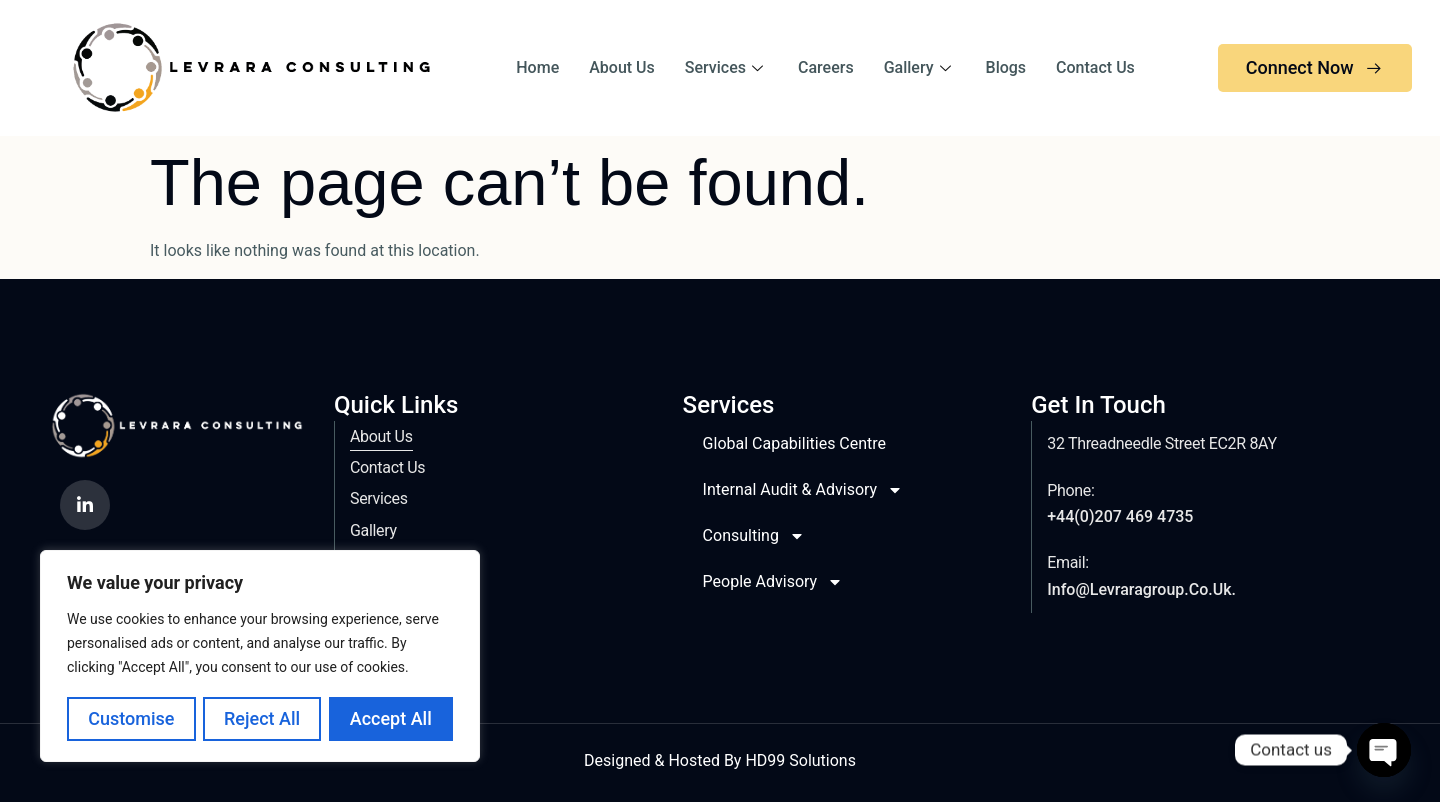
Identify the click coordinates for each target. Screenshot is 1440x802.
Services (726, 67)
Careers (826, 67)
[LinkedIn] (85, 505)
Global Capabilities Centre (794, 443)
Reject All (262, 718)
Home (537, 67)
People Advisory (773, 582)
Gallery (920, 67)
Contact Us (1095, 67)
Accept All (391, 718)
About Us (622, 67)
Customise (131, 718)
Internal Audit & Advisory (803, 490)
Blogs (1006, 67)
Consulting (754, 536)
